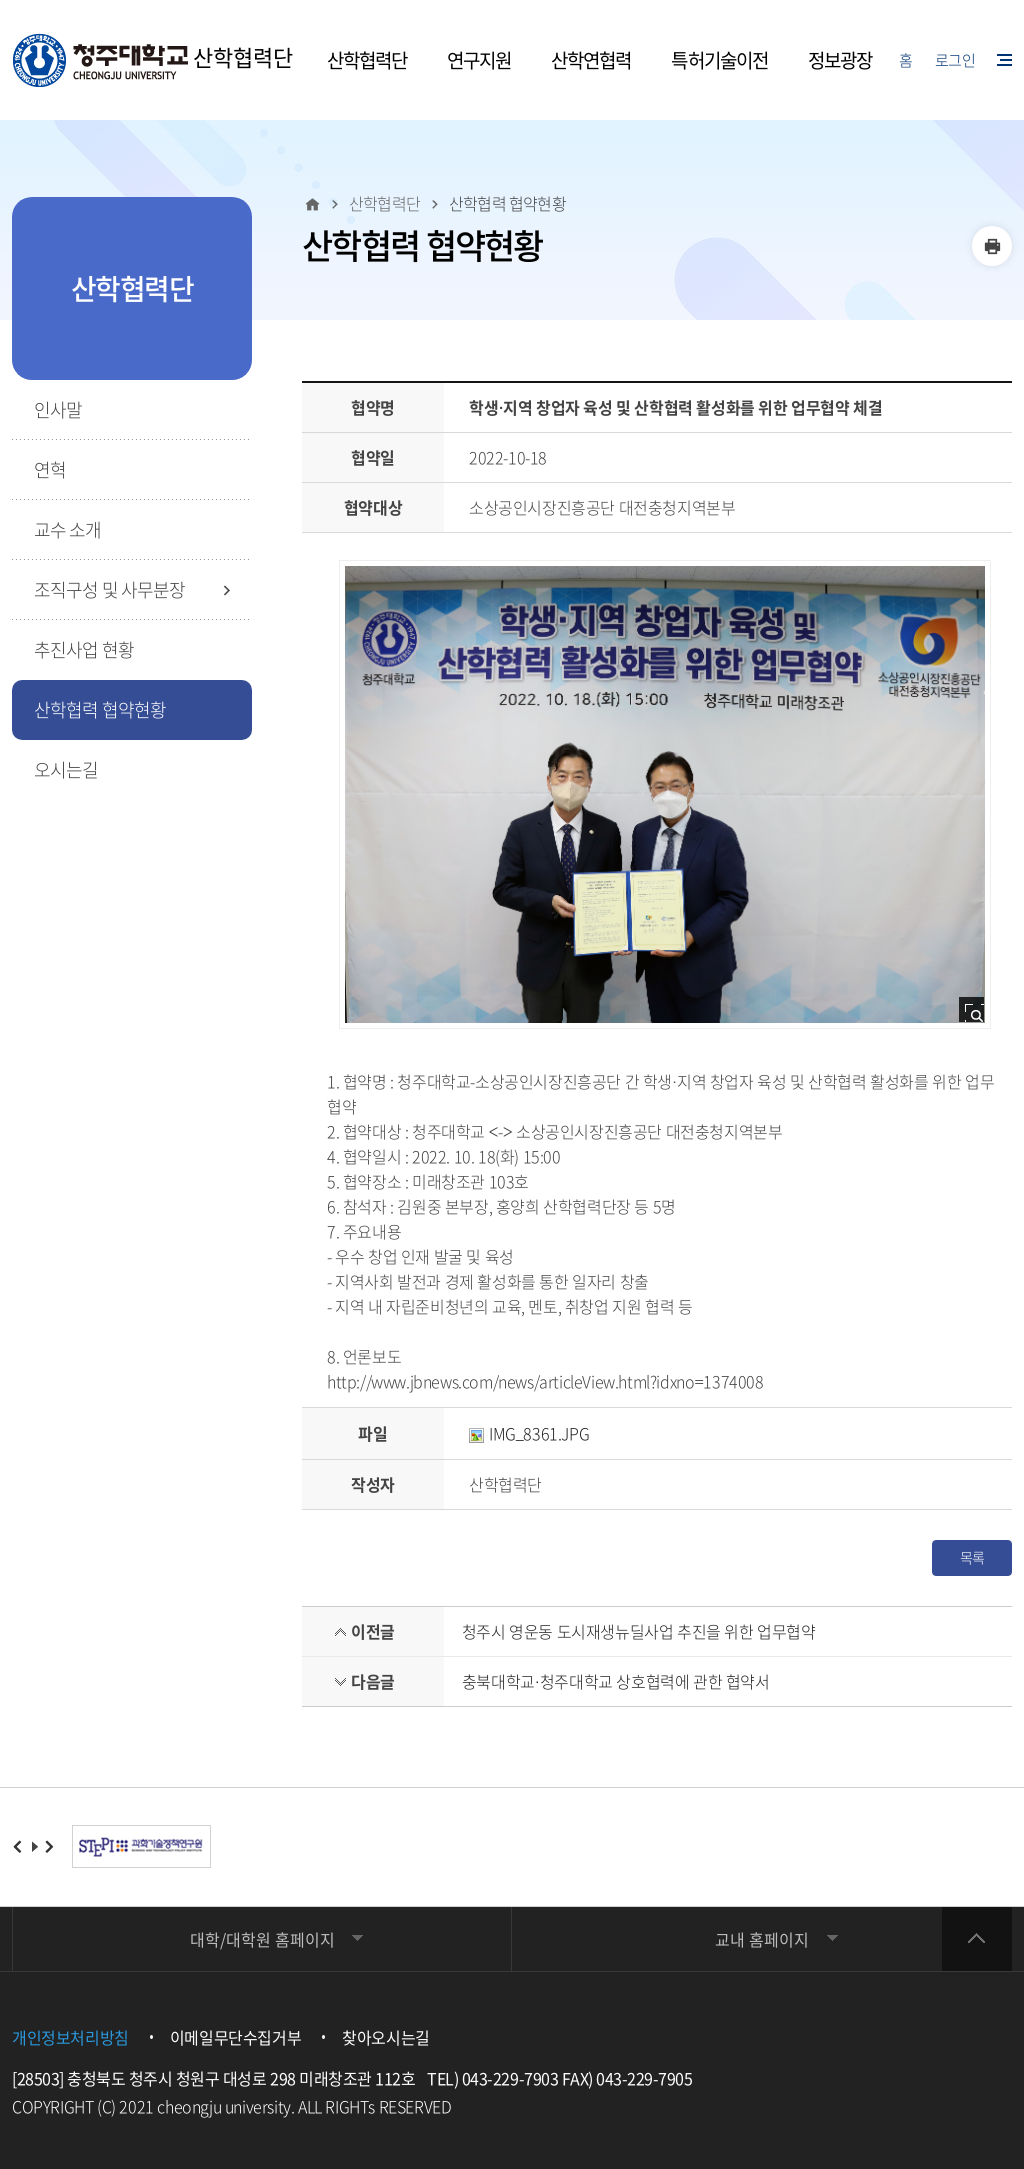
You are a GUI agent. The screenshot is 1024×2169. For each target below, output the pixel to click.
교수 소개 (68, 529)
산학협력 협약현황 (100, 709)
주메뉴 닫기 (1, 1)
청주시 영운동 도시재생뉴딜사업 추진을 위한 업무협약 (639, 1631)
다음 (50, 1846)
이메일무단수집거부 (235, 2037)
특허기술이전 (719, 60)
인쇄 (992, 246)
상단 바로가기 (977, 1938)
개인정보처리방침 (70, 2037)
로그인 (955, 60)
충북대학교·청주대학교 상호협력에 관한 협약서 (616, 1681)
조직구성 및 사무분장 (109, 589)
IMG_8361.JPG (529, 1433)
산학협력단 (153, 60)
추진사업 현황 (84, 649)
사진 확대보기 (977, 1015)
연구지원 (479, 60)
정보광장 (840, 60)
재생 (34, 1846)
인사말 (58, 409)
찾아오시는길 (386, 2037)
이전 (18, 1846)
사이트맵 (1004, 60)
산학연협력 (591, 60)
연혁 (50, 469)
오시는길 (66, 769)
